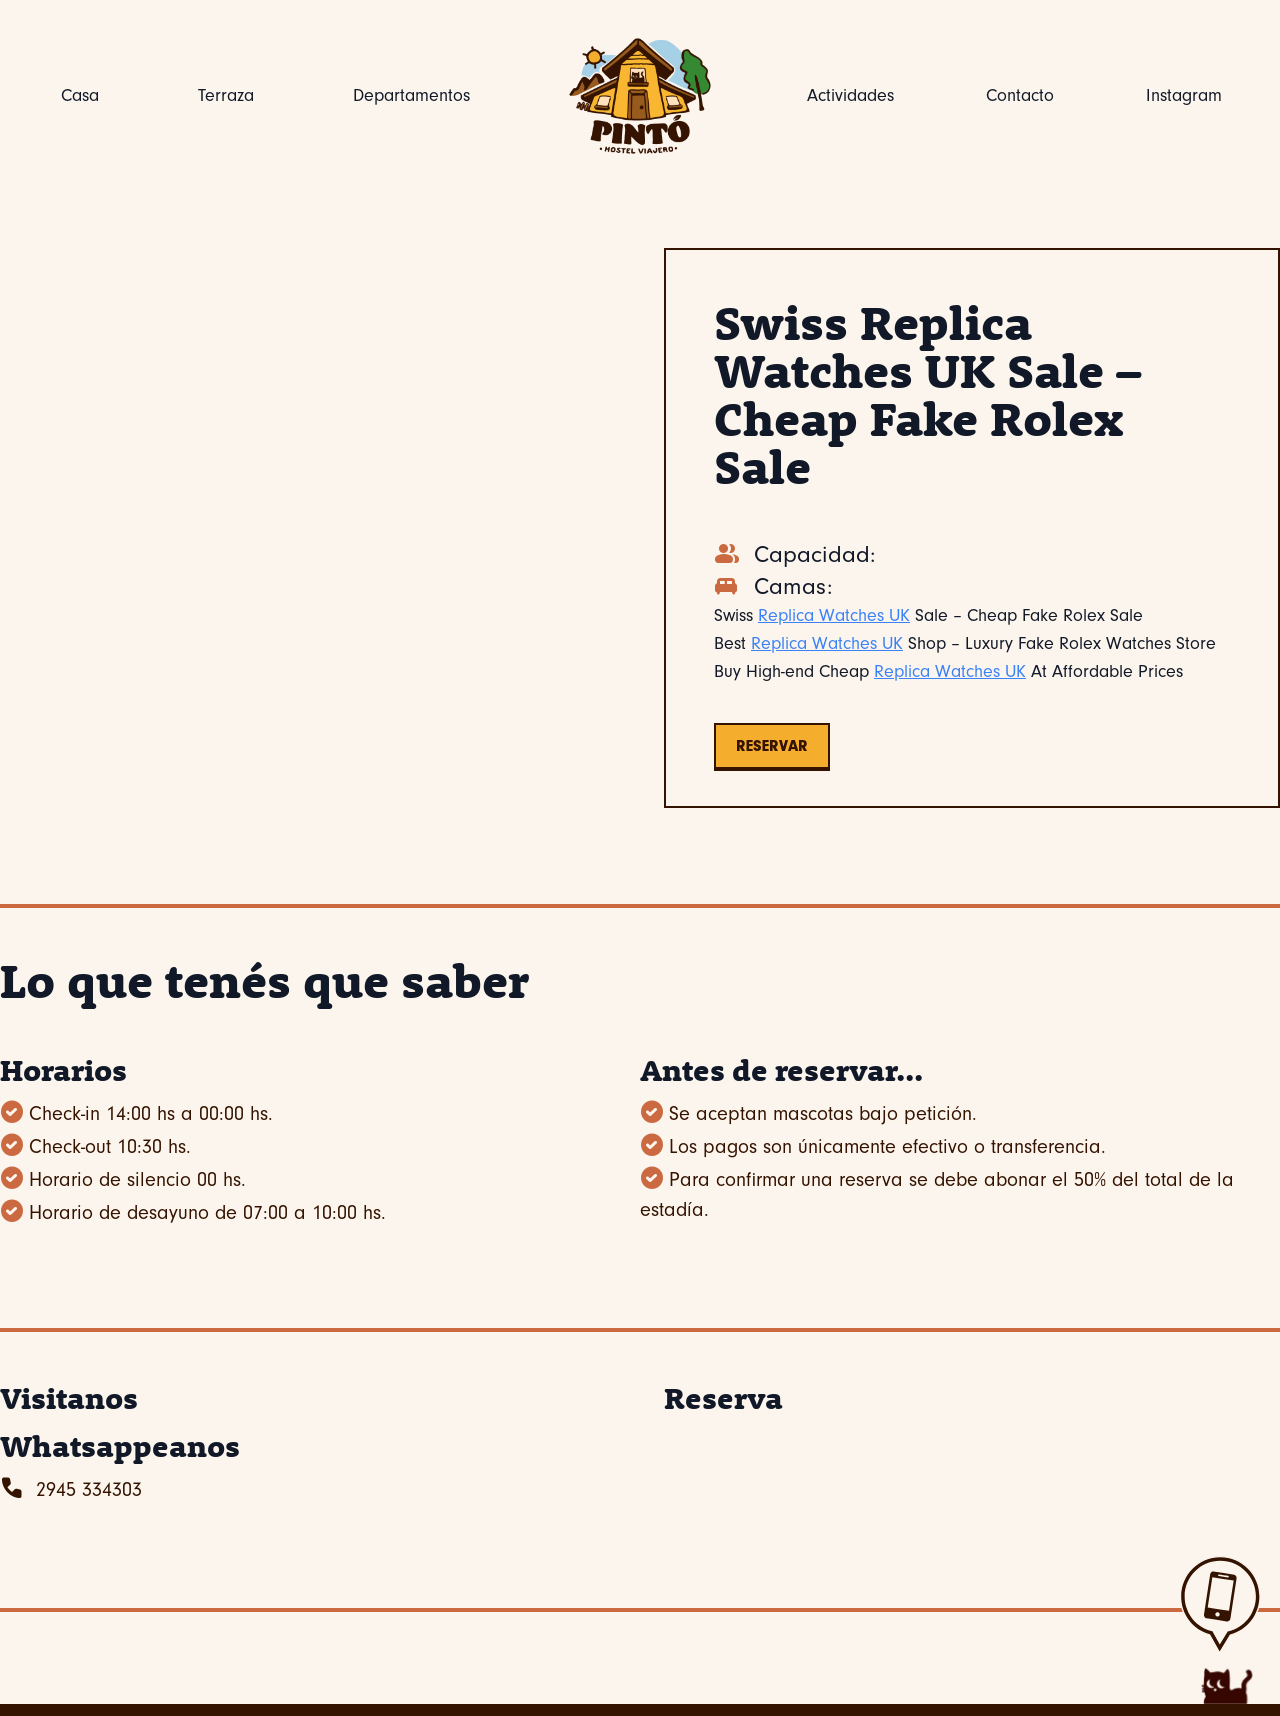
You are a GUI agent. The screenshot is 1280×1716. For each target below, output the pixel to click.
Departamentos (411, 95)
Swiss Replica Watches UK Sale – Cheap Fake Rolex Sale (927, 394)
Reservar (772, 746)
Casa (80, 95)
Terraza (226, 95)
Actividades (850, 95)
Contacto (1020, 95)
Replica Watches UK (834, 615)
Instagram (1184, 95)
